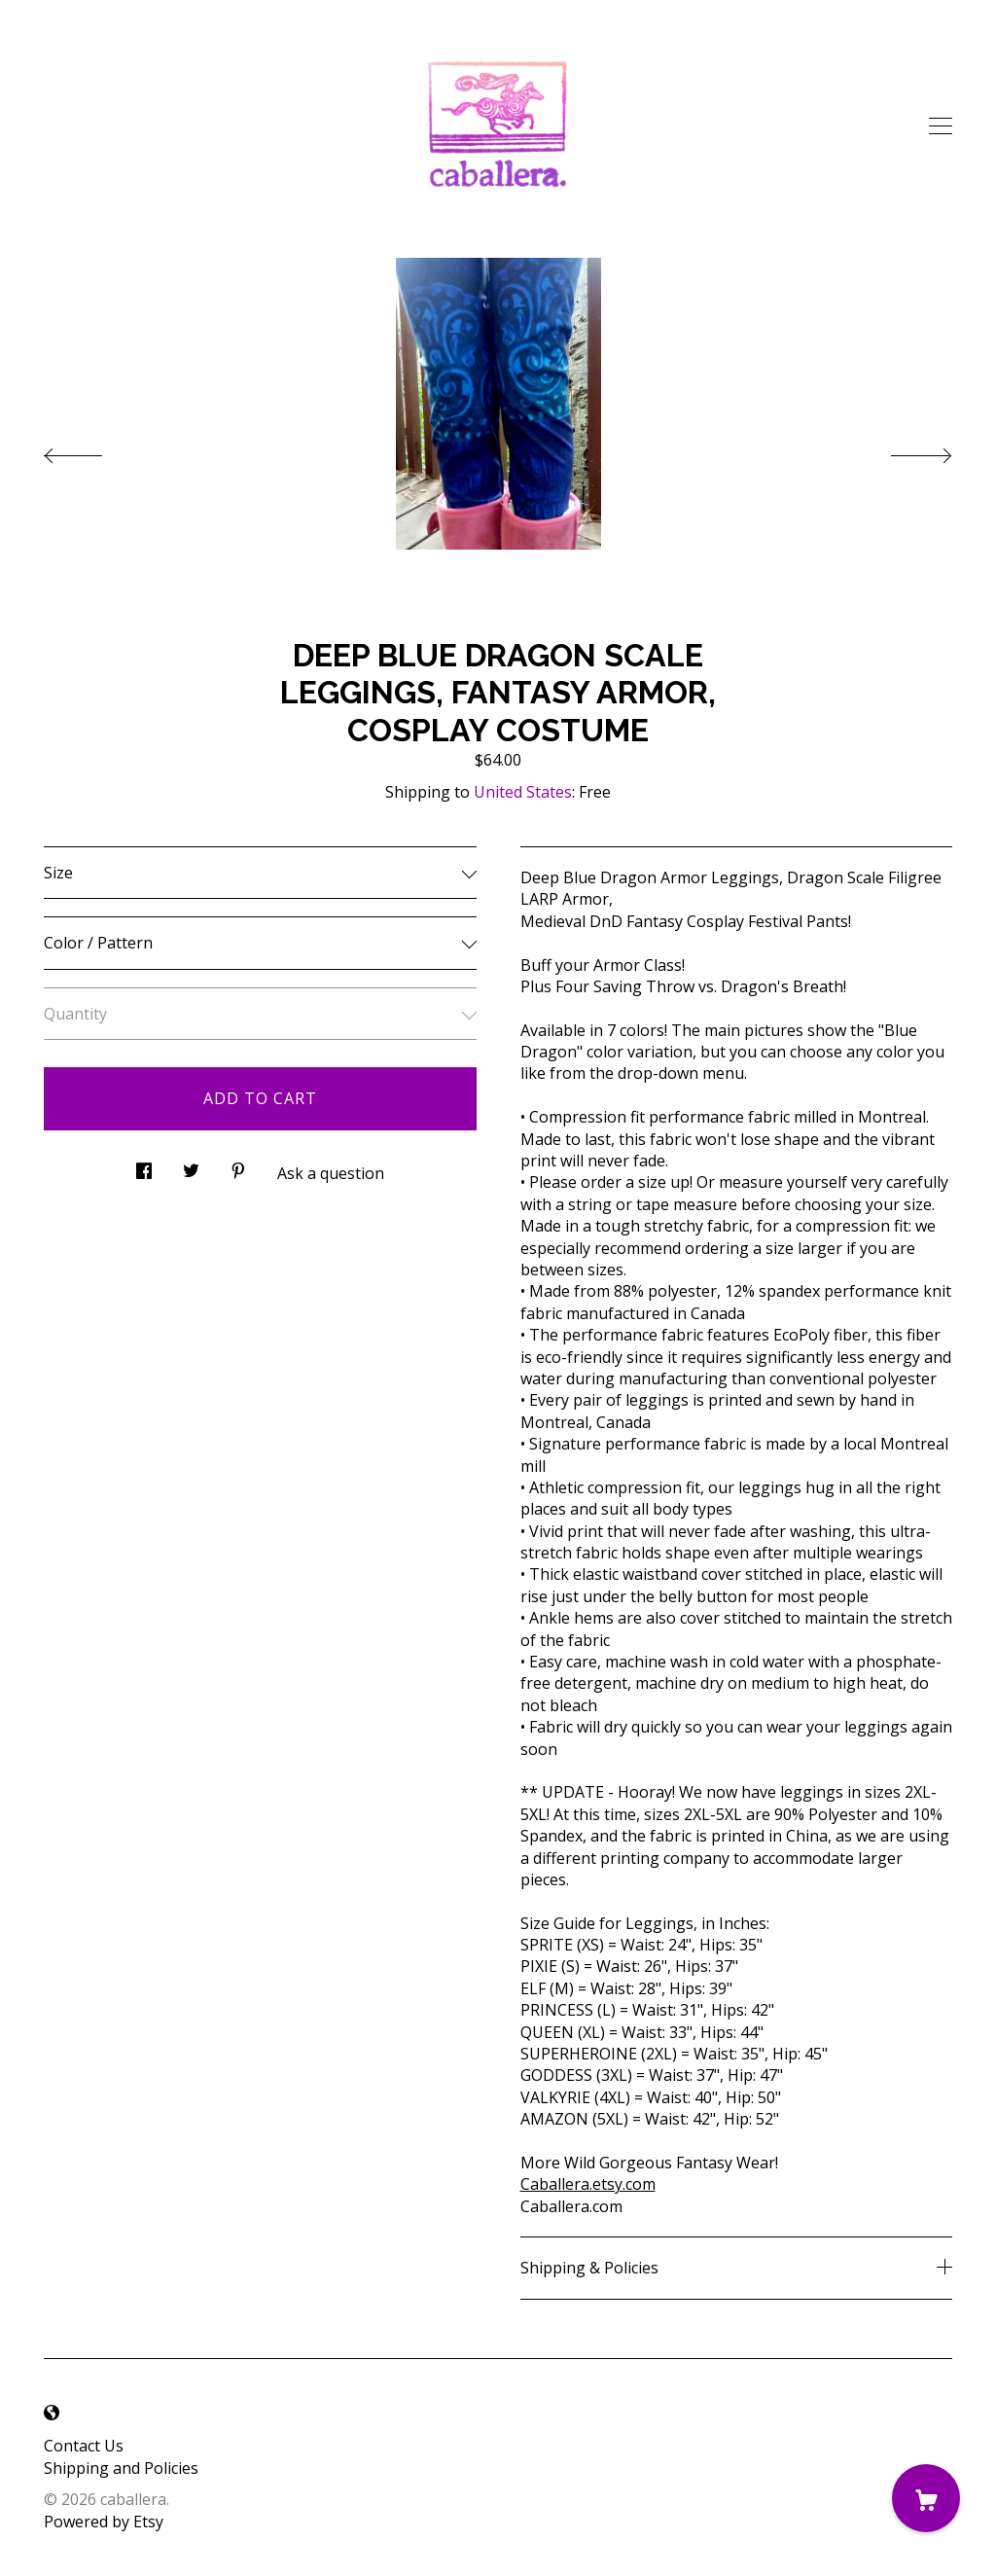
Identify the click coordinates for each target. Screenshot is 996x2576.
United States (523, 792)
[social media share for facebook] (144, 1166)
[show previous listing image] (92, 450)
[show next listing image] (903, 450)
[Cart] (926, 2498)
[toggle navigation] (940, 126)
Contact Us (84, 2445)
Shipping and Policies (121, 2468)
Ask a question (330, 1173)
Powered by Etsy (103, 2521)
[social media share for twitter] (191, 1166)
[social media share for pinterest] (238, 1166)
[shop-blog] (51, 2413)
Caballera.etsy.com (588, 2184)
